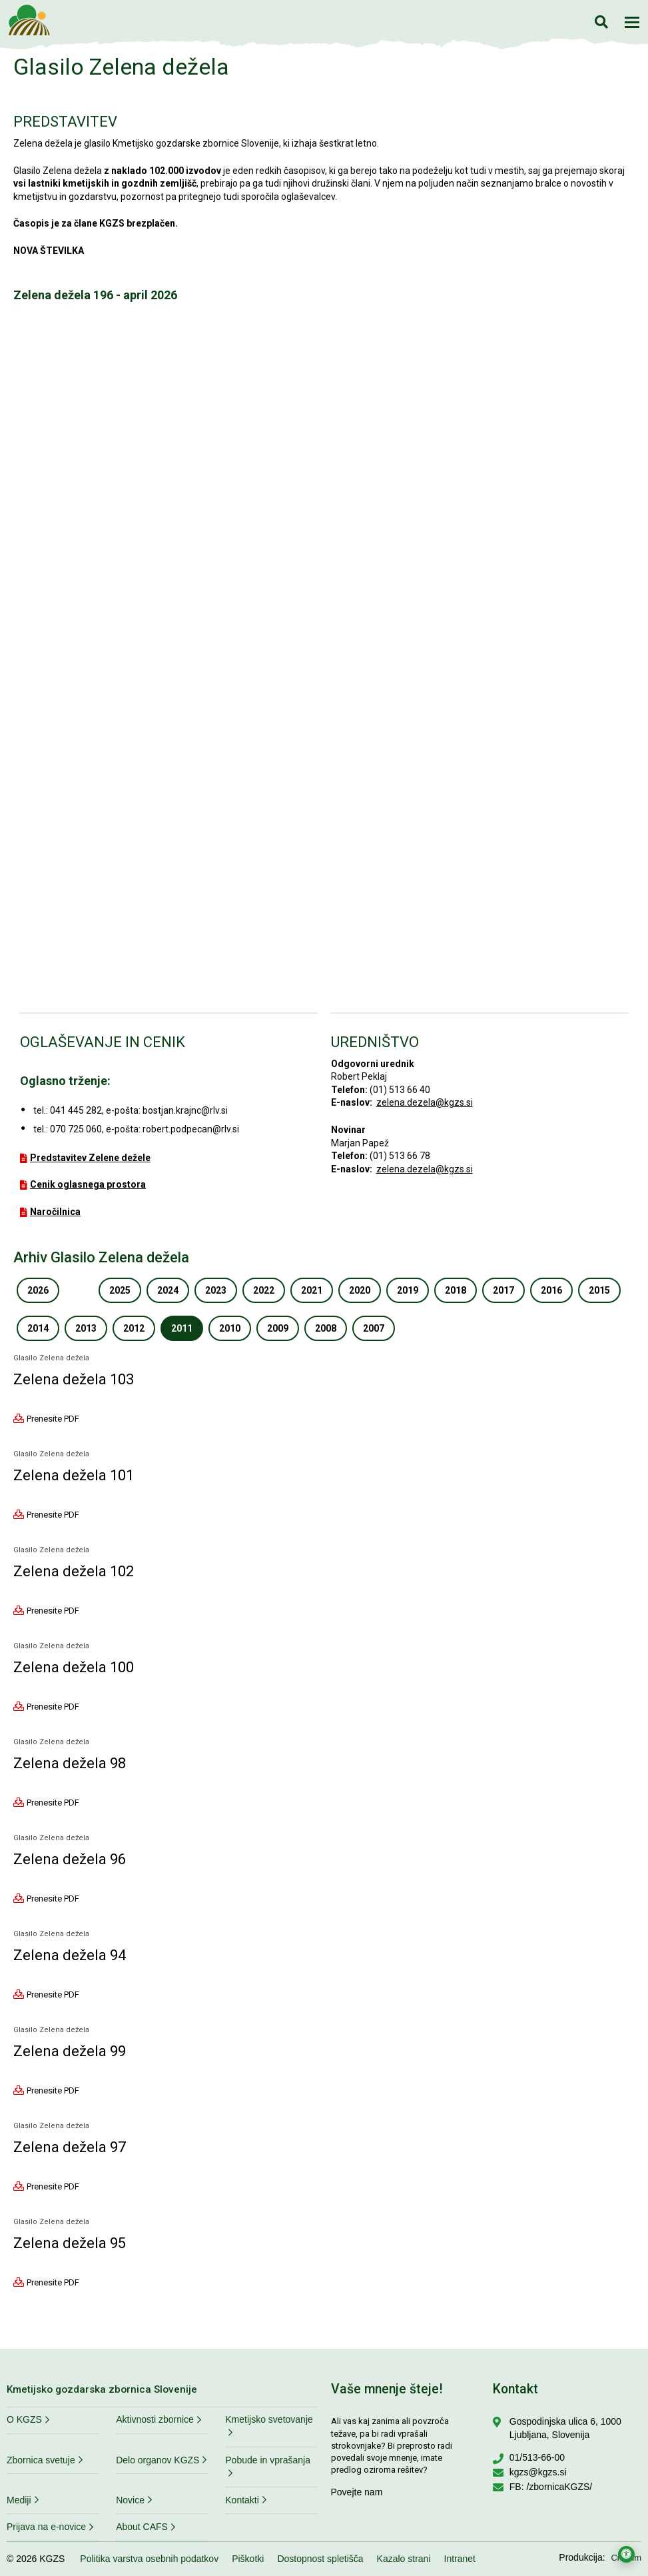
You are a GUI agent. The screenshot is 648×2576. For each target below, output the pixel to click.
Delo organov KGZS (157, 2460)
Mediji (19, 2500)
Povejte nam (357, 2492)
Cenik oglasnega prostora (88, 1184)
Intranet (460, 2558)
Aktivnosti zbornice (155, 2419)
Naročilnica (55, 1211)
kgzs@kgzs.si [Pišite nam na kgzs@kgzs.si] (538, 2472)
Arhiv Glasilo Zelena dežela (101, 1257)
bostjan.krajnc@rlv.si (185, 1110)
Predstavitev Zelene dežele (90, 1157)
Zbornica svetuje (41, 2460)
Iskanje (601, 22)
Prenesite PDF (53, 1418)
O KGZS (24, 2419)
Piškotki (248, 2558)
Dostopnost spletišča (320, 2558)
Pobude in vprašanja (267, 2460)
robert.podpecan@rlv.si (191, 1129)
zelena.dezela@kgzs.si (424, 1102)
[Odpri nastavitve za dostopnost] (626, 2554)
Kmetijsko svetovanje (269, 2419)
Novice (130, 2500)
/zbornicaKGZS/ (559, 2486)
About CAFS (142, 2526)
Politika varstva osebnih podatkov (149, 2558)
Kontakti (242, 2500)
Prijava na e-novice (46, 2526)
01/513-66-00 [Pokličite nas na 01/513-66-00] (537, 2457)
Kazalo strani (404, 2558)
